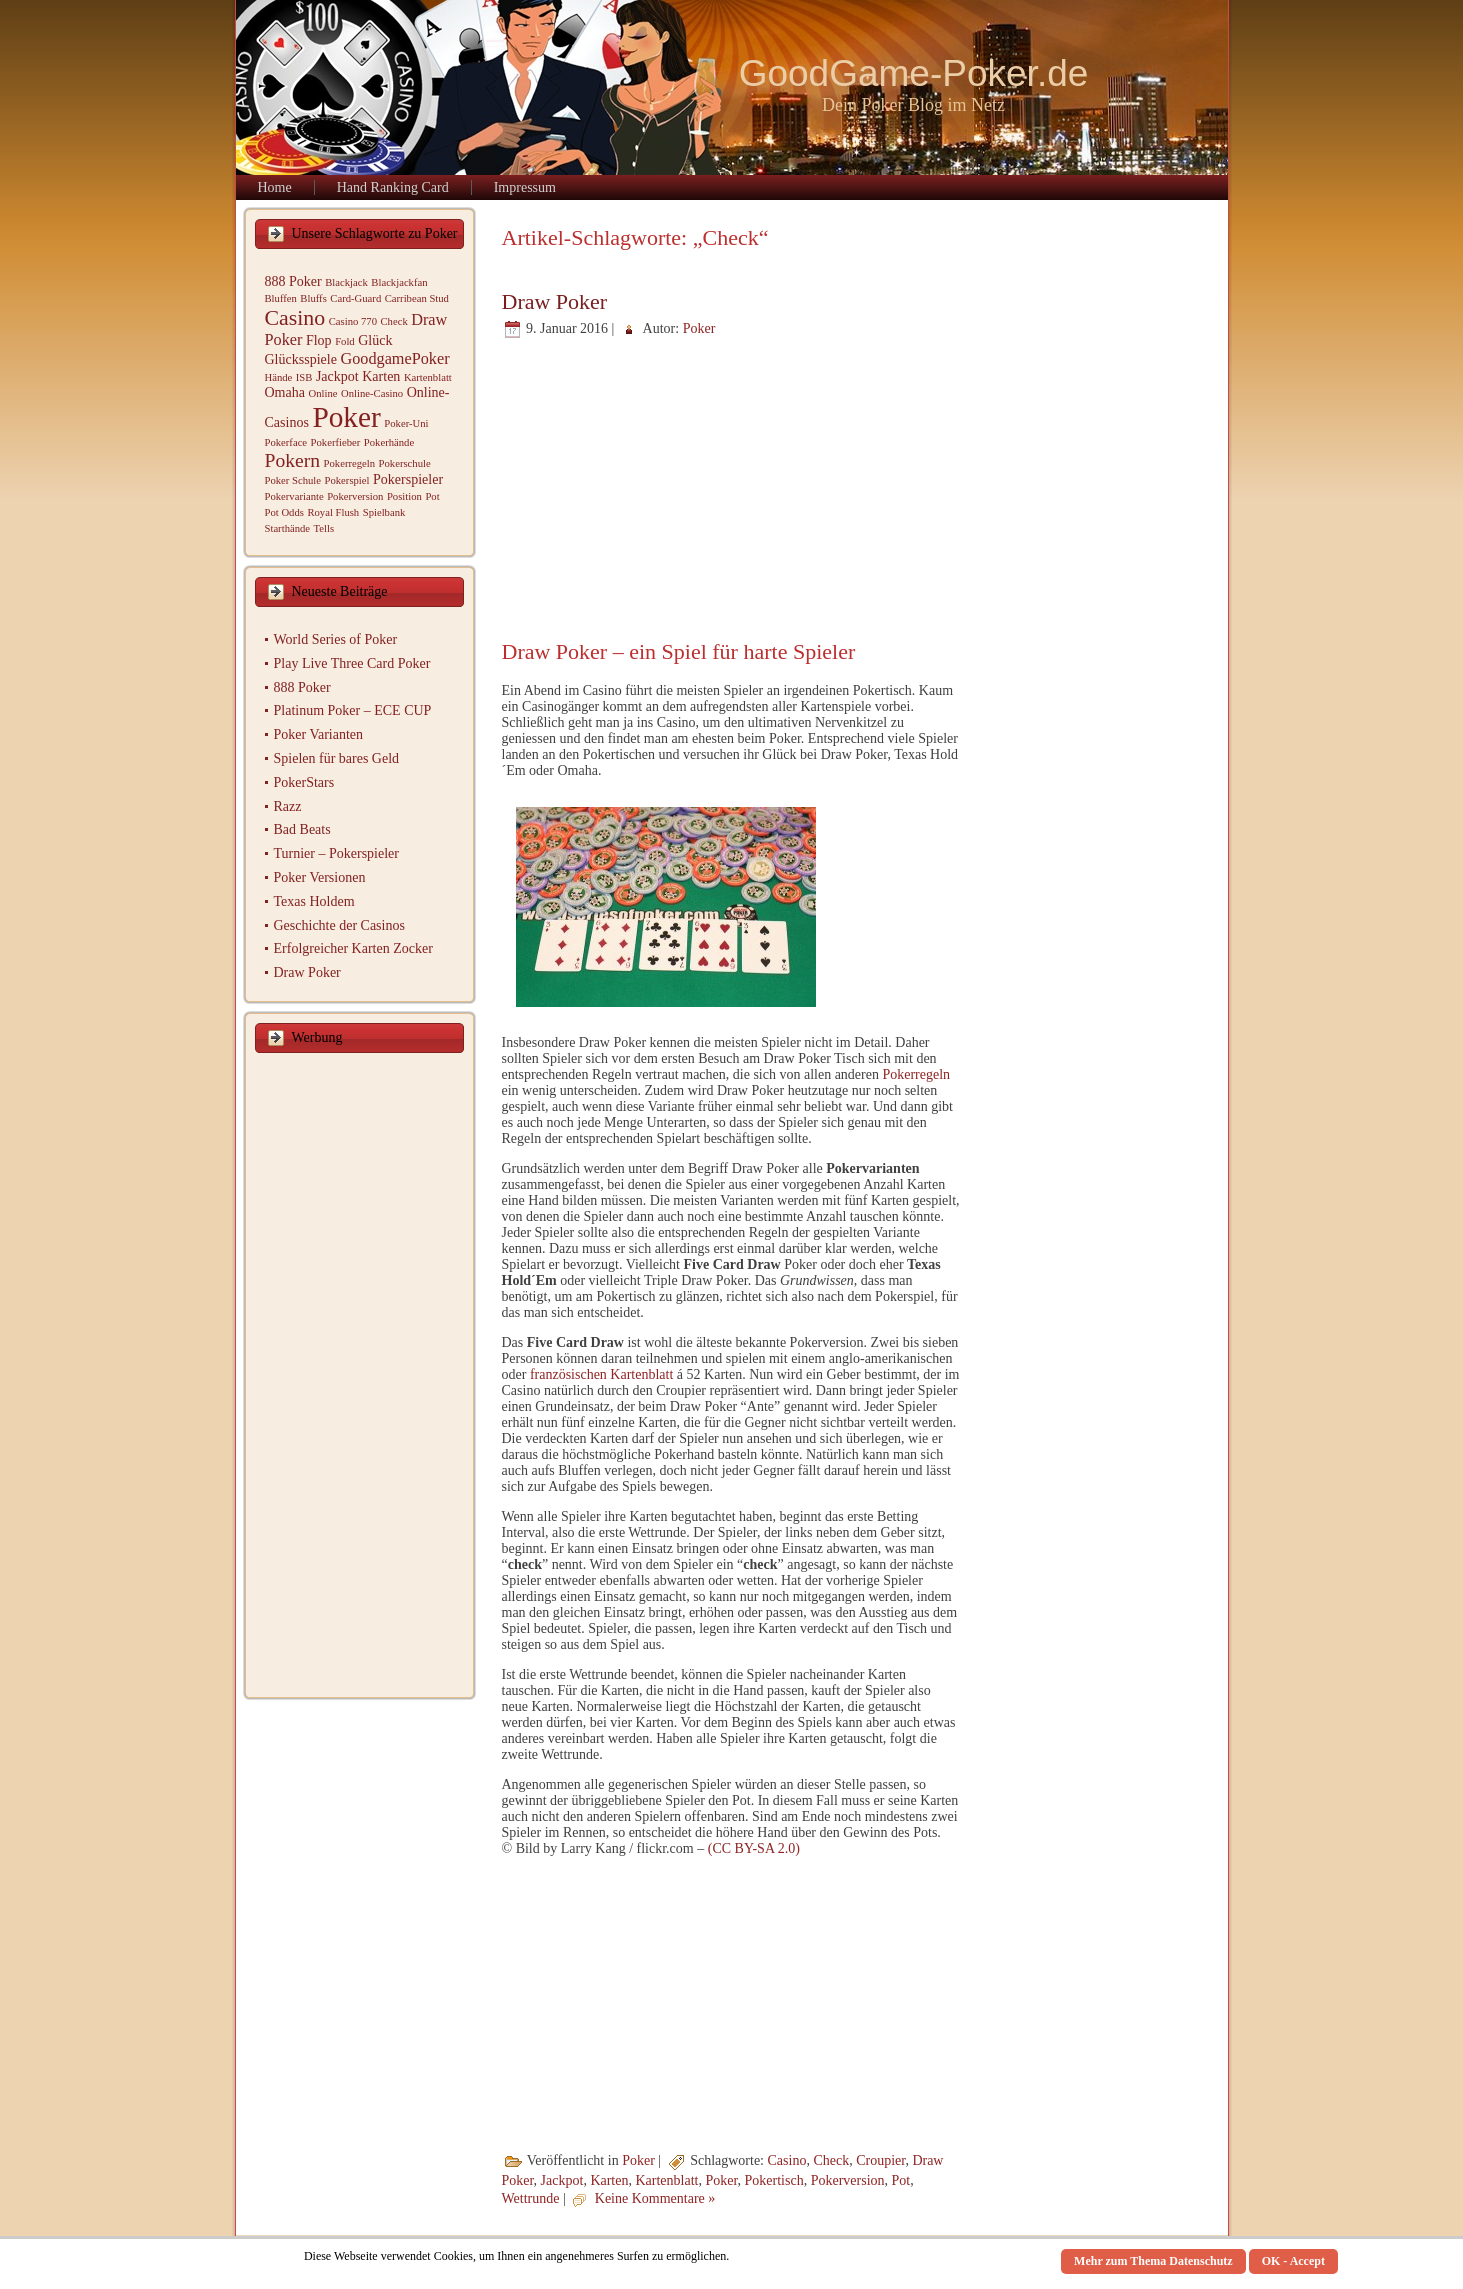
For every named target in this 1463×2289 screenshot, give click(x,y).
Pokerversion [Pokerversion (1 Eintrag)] (355, 496)
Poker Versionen (320, 877)
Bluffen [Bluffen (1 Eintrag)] (281, 298)
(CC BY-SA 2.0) (754, 1848)
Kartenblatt (666, 2180)
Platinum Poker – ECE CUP (353, 710)
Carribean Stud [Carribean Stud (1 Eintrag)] (417, 298)
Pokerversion (848, 2180)
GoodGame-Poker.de (914, 73)
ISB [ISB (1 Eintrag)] (304, 377)
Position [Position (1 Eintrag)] (404, 496)
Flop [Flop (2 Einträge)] (319, 340)
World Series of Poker (336, 639)
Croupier (880, 2161)
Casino (787, 2161)
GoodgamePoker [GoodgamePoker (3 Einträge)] (394, 359)
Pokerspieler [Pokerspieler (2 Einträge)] (408, 479)
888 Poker (302, 687)
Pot (901, 2180)
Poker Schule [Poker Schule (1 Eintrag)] (293, 480)
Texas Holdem (314, 901)
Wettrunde (531, 2199)
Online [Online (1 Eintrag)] (322, 393)
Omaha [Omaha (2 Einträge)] (285, 392)
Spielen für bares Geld (337, 758)
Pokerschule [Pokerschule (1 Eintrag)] (405, 463)
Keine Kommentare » (655, 2199)
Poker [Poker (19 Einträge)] (346, 417)
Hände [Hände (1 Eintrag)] (279, 377)
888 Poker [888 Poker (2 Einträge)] (293, 281)
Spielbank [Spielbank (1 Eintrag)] (384, 512)
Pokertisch (774, 2180)
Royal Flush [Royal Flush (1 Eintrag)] (333, 512)
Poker (699, 328)
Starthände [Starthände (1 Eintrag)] (288, 528)
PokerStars (304, 782)
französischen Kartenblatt (601, 1374)
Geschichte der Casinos (339, 925)
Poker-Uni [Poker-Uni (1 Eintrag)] (406, 423)
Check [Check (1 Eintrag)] (393, 321)
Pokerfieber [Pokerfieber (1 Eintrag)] (336, 442)
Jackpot (562, 2180)
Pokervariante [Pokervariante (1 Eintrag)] (294, 496)
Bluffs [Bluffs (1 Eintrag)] (313, 298)
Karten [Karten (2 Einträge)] (381, 376)
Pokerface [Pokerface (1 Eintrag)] (286, 442)
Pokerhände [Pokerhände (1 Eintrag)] (389, 442)
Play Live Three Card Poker (352, 663)
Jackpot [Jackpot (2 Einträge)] (337, 376)
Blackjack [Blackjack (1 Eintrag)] (346, 282)
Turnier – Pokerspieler (336, 853)
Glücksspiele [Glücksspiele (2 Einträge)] (301, 359)
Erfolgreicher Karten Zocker (353, 948)
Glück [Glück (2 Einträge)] (375, 340)
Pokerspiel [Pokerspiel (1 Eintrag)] (347, 480)
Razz (288, 806)
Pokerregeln (916, 1074)
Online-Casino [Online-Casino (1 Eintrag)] (372, 393)
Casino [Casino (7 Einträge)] (295, 318)
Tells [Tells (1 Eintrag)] (324, 528)
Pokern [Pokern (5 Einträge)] (293, 460)
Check (831, 2161)
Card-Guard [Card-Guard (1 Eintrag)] (355, 298)
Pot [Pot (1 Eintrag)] (432, 496)
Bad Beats (302, 829)
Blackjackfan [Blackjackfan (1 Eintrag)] (399, 282)
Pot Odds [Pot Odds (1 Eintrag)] (284, 512)
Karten (609, 2180)
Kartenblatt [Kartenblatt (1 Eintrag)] (428, 377)
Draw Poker (307, 972)
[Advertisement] (359, 1378)
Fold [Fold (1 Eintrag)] (345, 341)
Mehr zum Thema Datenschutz (1153, 2261)
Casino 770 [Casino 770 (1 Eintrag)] (353, 321)
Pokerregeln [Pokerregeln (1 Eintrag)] (350, 463)
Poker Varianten (319, 734)
